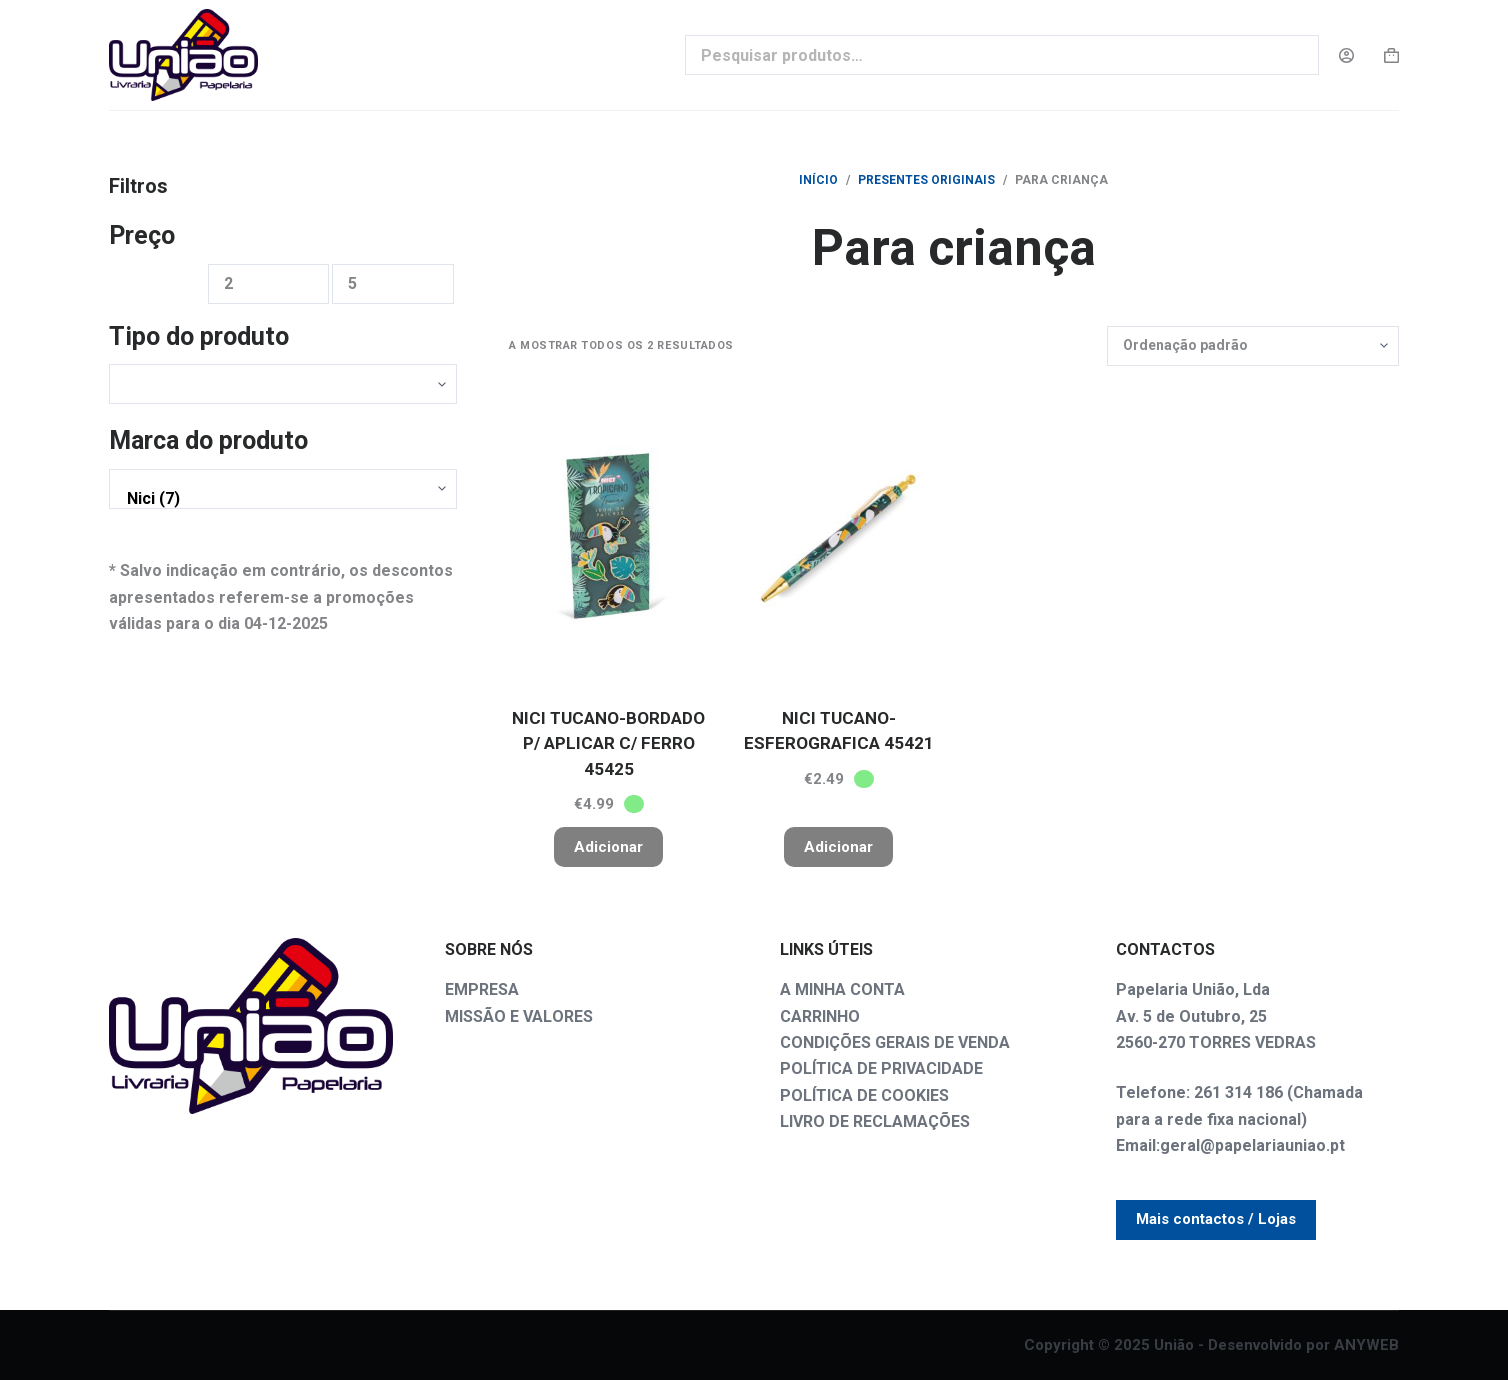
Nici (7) (278, 499)
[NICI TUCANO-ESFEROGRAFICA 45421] (839, 536)
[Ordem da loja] (1253, 346)
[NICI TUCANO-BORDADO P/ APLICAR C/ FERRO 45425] (609, 536)
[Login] (1346, 55)
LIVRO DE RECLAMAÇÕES (875, 1121)
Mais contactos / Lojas (1216, 1219)
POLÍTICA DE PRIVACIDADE (881, 1068)
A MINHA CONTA (842, 989)
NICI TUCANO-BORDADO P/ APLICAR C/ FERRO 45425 (608, 743)
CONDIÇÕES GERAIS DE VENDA (895, 1042)
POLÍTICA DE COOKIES (864, 1095)
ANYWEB (1366, 1345)
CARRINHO (820, 1016)
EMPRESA (482, 989)
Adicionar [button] (608, 847)
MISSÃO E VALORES (519, 1016)
